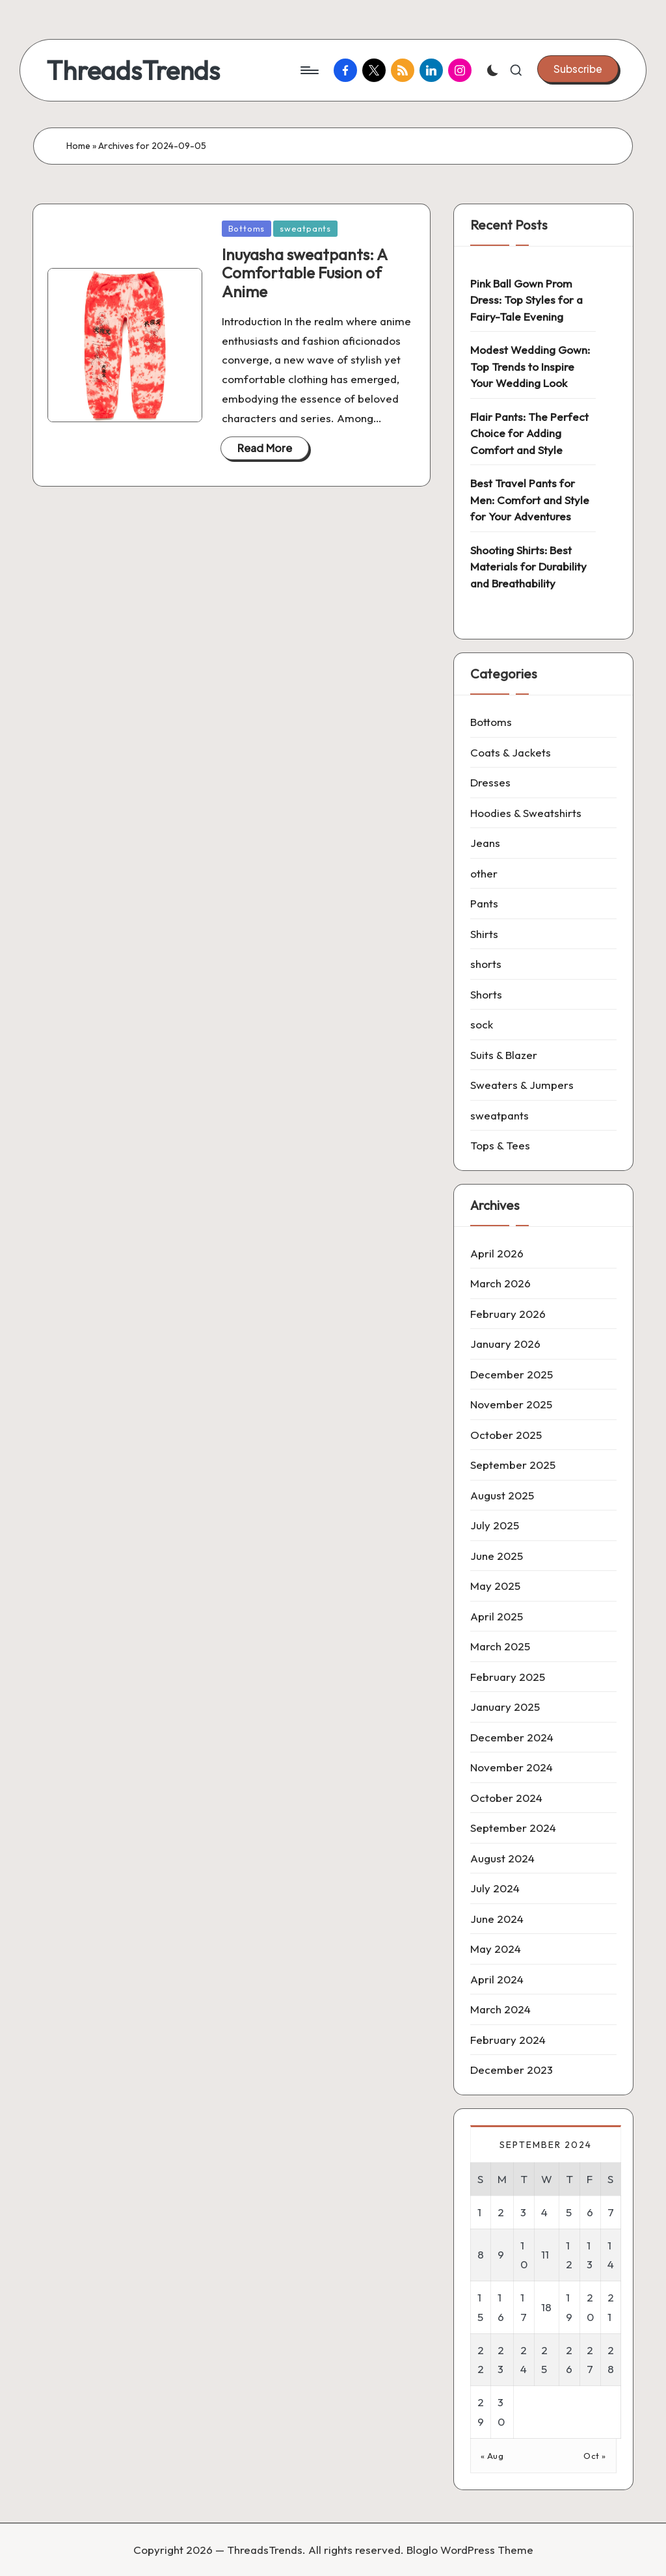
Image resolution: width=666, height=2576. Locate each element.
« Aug (492, 2455)
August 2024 (502, 1858)
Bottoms (246, 228)
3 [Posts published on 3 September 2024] (523, 2212)
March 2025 (500, 1646)
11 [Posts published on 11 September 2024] (545, 2254)
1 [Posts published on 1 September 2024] (479, 2212)
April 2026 (497, 1253)
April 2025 (496, 1616)
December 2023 (511, 2069)
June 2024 (497, 1918)
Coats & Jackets (510, 752)
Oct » (594, 2455)
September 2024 (513, 1827)
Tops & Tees (500, 1145)
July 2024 (495, 1888)
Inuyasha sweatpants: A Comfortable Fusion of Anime (304, 273)
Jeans (485, 843)
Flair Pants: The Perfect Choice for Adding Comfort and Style (529, 433)
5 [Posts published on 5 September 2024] (569, 2212)
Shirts (484, 934)
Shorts (486, 994)
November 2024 (511, 1767)
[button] (578, 69)
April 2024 (497, 1979)
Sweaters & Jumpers (522, 1085)
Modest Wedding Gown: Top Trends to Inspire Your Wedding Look (530, 366)
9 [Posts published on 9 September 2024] (501, 2254)
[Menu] (308, 70)
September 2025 (512, 1464)
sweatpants (305, 228)
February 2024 (508, 2039)
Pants (484, 903)
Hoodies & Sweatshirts (525, 813)
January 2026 (505, 1343)
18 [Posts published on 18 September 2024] (546, 2307)
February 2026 (508, 1314)
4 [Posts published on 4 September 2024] (544, 2212)
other (484, 873)
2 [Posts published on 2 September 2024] (501, 2212)
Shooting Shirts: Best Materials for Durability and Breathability (528, 566)
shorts (485, 964)
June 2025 (496, 1556)
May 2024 (495, 1948)
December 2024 (511, 1737)
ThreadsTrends (133, 70)
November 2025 (511, 1404)
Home (78, 146)
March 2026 (500, 1283)
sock (481, 1024)
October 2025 (506, 1435)
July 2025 (494, 1525)
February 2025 (507, 1677)
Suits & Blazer (503, 1055)
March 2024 (500, 2009)
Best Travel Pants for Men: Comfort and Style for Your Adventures (529, 499)
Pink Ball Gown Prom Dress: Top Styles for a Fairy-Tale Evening (526, 299)
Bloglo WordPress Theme (469, 2549)
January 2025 (505, 1706)
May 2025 (495, 1585)
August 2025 (502, 1495)
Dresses (490, 782)
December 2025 (511, 1374)
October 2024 (506, 1798)
